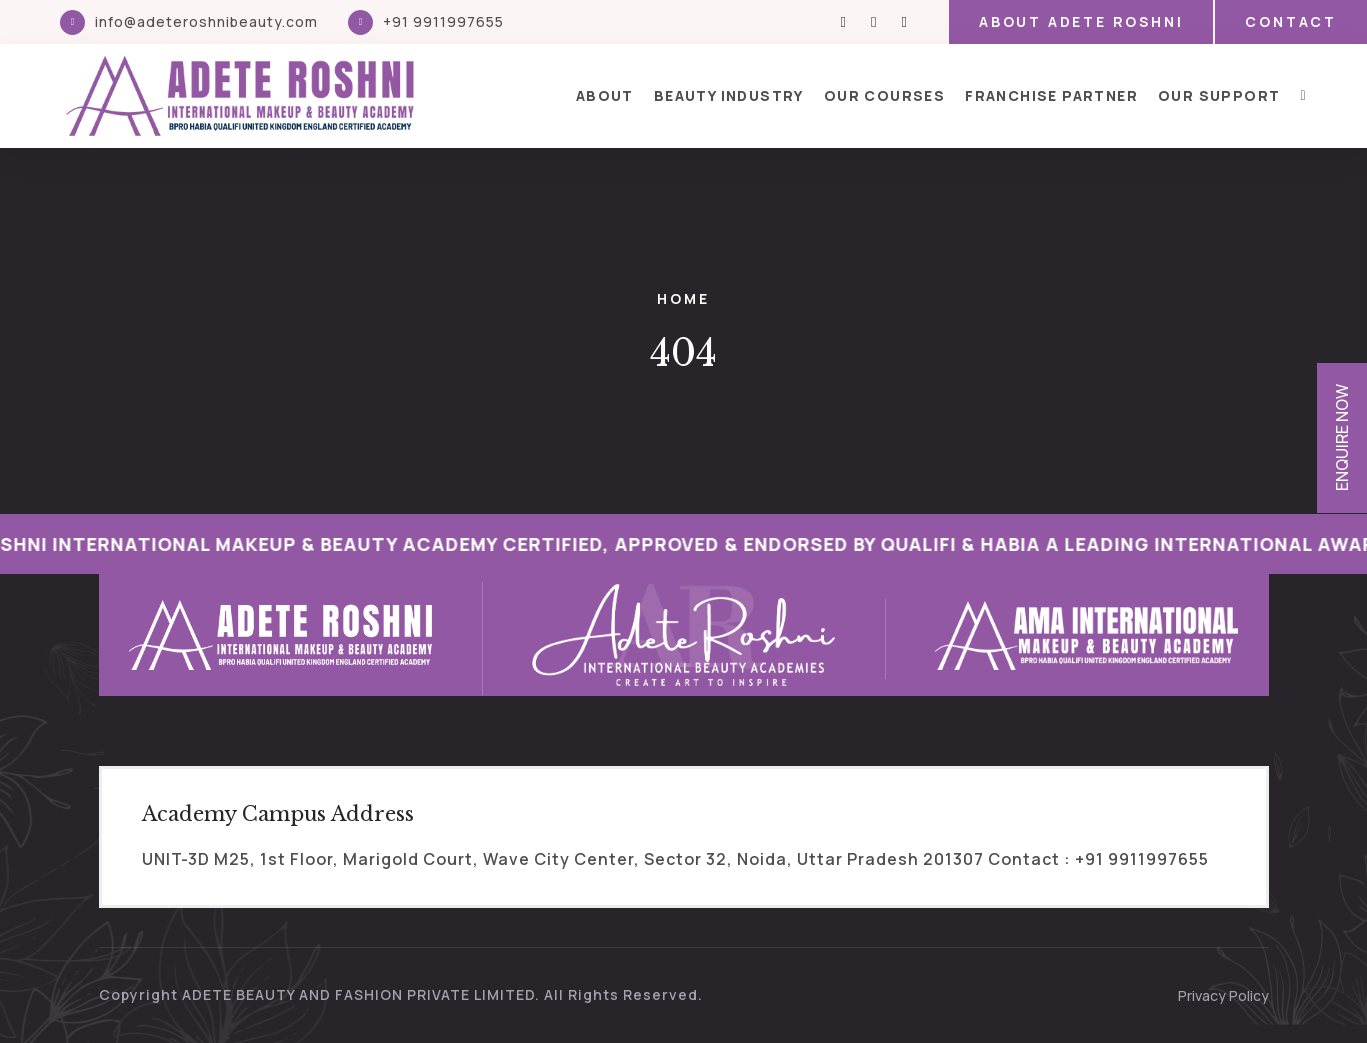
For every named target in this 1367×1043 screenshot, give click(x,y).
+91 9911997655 (443, 21)
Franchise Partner (1051, 95)
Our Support (1219, 95)
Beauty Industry (729, 95)
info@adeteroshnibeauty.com (206, 21)
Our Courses (884, 95)
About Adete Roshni (1081, 21)
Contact (1291, 21)
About (605, 95)
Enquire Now (1342, 437)
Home (683, 298)
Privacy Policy (1223, 995)
